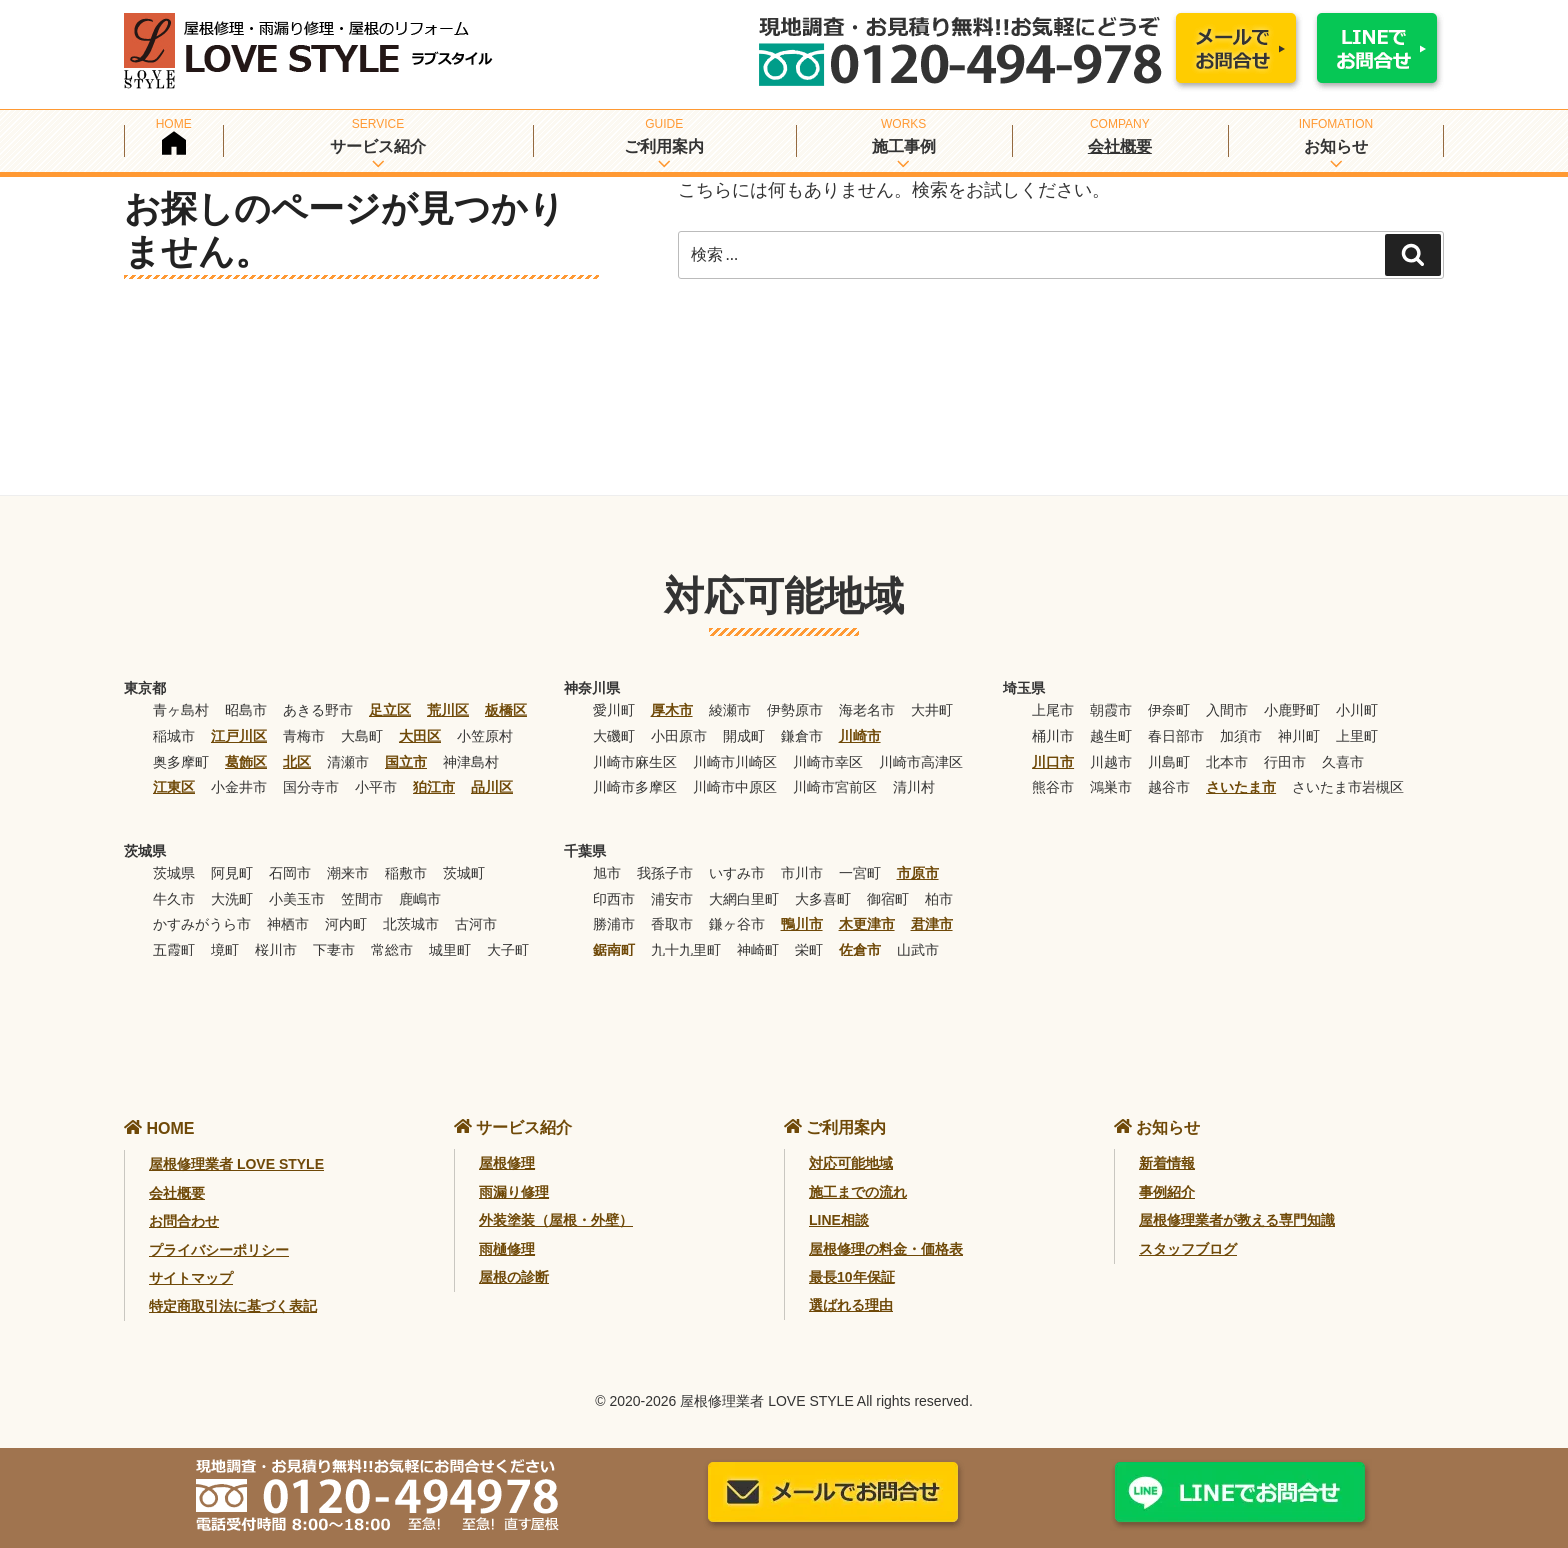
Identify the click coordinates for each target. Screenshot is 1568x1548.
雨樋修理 (507, 1249)
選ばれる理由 (851, 1305)
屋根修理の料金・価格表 (886, 1249)
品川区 (492, 787)
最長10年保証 (852, 1277)
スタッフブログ (1188, 1249)
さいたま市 (1241, 787)
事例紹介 (1167, 1192)
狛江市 (434, 787)
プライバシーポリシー (219, 1250)
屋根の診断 (514, 1277)
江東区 (174, 787)
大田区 (420, 736)
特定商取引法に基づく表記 (233, 1306)
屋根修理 (507, 1163)
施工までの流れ (858, 1192)
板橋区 (506, 710)
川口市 (1053, 762)
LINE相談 (839, 1220)
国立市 (406, 762)
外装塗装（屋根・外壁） (556, 1220)
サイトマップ (191, 1278)
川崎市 (860, 736)
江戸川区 (239, 736)
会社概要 (1120, 146)
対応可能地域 (851, 1163)
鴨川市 (802, 924)
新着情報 (1167, 1163)
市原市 (918, 873)
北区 (297, 762)
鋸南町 (614, 950)
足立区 (390, 710)
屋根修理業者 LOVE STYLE (236, 1164)
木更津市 (867, 924)
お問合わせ (184, 1221)
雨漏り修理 (514, 1192)
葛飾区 (246, 762)
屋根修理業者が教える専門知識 (1237, 1220)
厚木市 (672, 710)
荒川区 (448, 710)
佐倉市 (860, 950)
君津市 (932, 924)
